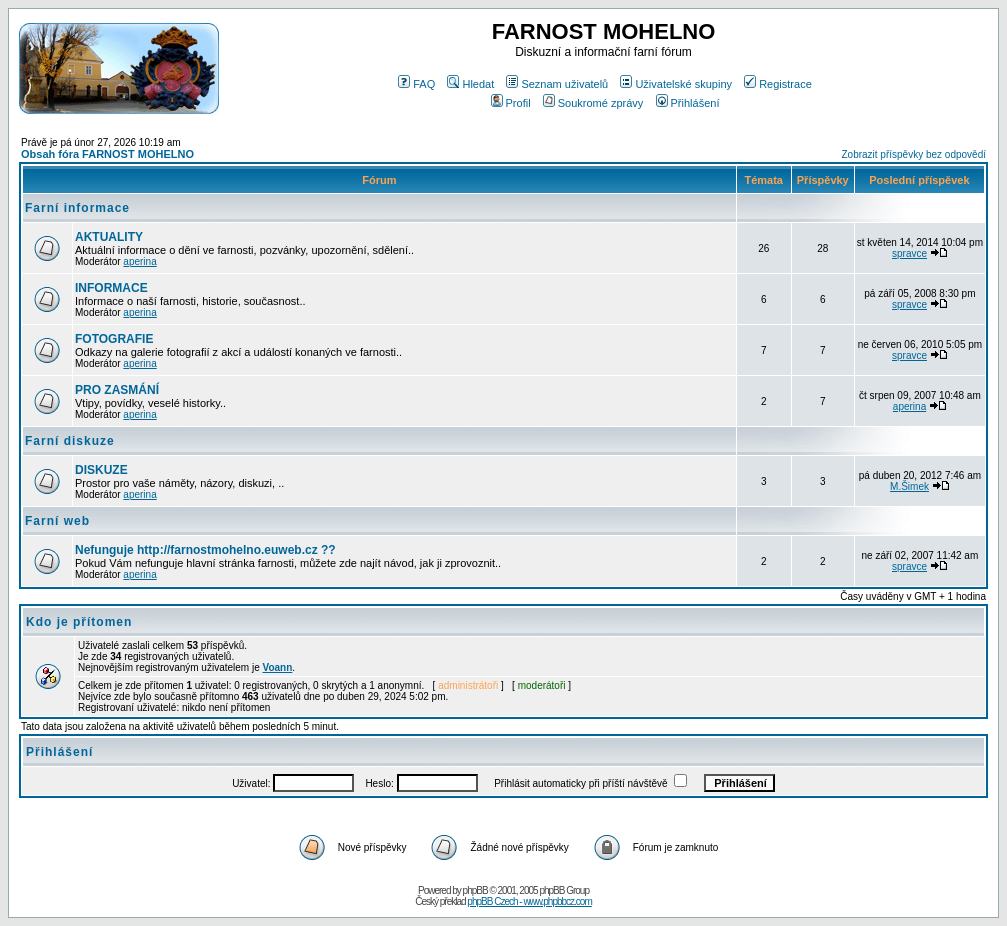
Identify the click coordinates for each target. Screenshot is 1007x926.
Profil (511, 103)
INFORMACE (111, 288)
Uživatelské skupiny (676, 84)
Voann (278, 667)
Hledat (470, 84)
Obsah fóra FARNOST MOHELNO (107, 154)
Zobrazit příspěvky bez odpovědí (913, 154)
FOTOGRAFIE (114, 339)
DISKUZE (101, 470)
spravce (909, 253)
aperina (139, 261)
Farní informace (77, 208)
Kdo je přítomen (79, 622)
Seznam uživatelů (557, 84)
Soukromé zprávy (593, 103)
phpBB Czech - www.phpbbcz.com (529, 901)
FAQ (416, 84)
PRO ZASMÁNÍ (117, 390)
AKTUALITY (109, 237)
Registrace (778, 84)
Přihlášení (688, 103)
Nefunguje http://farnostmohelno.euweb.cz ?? (205, 550)
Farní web (57, 521)
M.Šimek (909, 486)
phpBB (475, 890)
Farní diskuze (70, 441)
